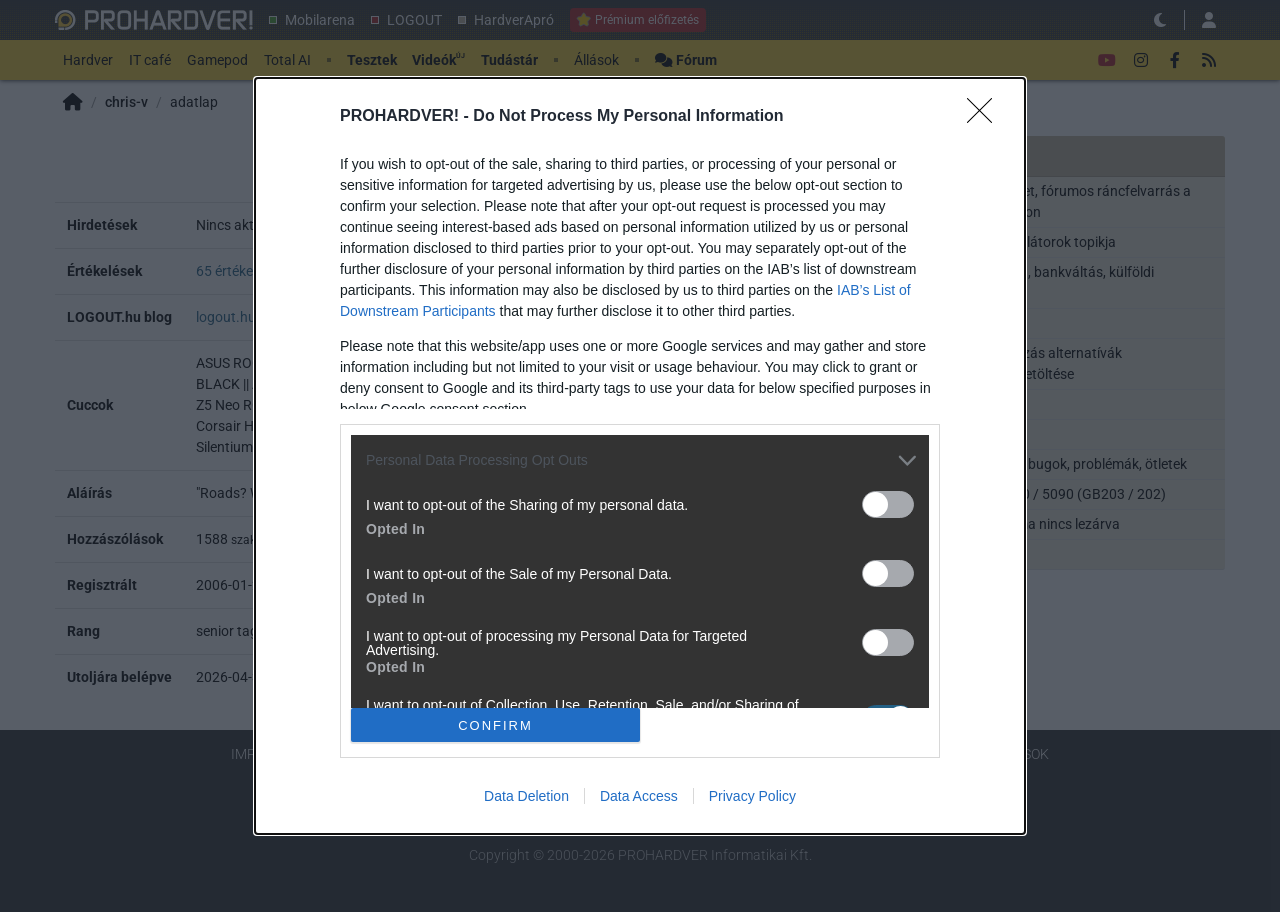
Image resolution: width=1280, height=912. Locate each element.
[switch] (888, 504)
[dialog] (640, 456)
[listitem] (640, 460)
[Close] (986, 117)
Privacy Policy (752, 796)
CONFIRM (495, 725)
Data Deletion (526, 796)
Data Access (639, 796)
